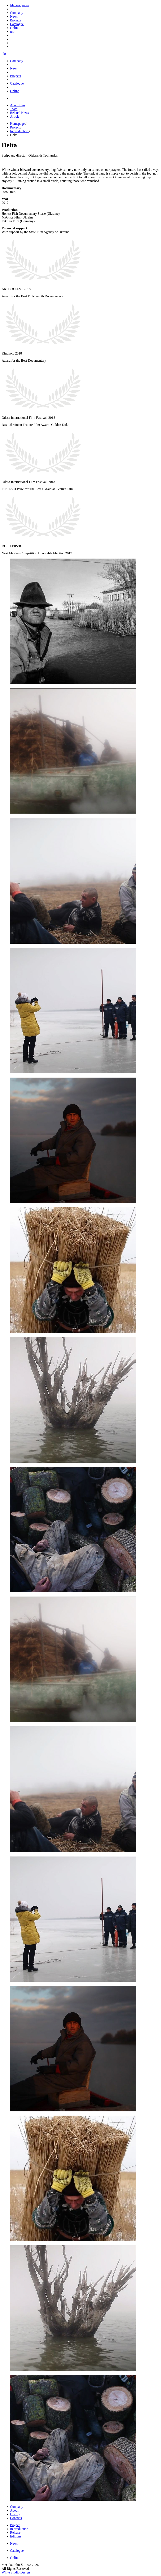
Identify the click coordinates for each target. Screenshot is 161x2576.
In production (19, 131)
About (14, 2510)
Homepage (17, 123)
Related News (19, 112)
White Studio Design (16, 2572)
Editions (15, 2536)
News (14, 2543)
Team (13, 109)
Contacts (16, 2518)
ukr (12, 31)
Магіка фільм (19, 5)
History (15, 2514)
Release (15, 2532)
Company (16, 2506)
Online (14, 2557)
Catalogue (17, 2550)
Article (14, 116)
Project (14, 127)
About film (17, 105)
